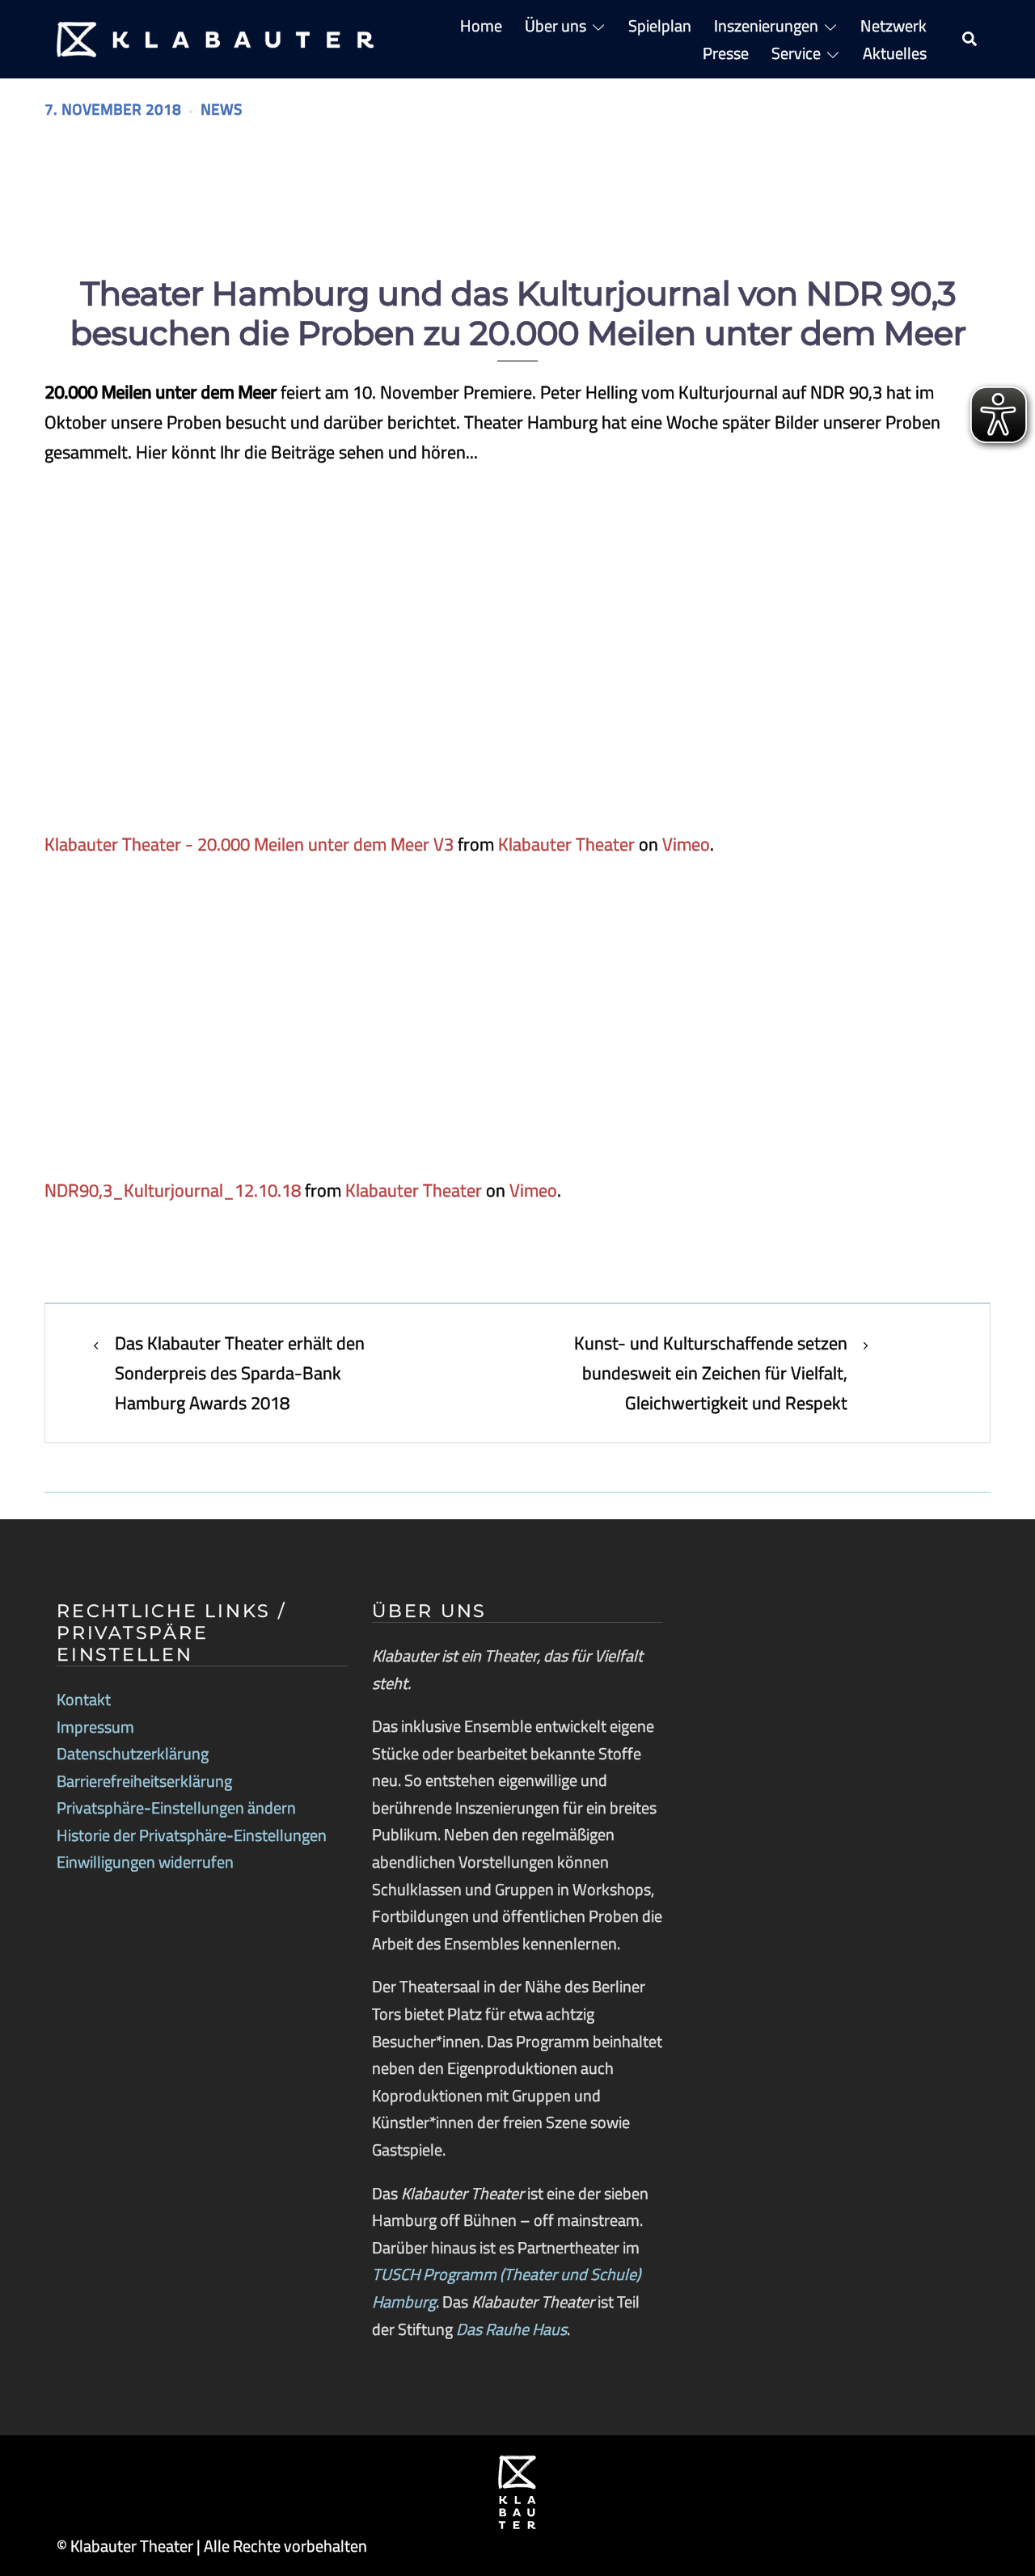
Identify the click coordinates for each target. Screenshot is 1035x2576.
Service (796, 52)
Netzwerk (893, 25)
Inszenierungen (766, 25)
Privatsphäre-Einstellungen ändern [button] (176, 1807)
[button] (970, 40)
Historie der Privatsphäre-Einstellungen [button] (192, 1835)
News (222, 109)
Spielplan (659, 25)
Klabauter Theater (566, 844)
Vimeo (686, 844)
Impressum (95, 1726)
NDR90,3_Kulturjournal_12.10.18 (172, 1190)
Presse (726, 52)
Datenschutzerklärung (133, 1753)
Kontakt (84, 1699)
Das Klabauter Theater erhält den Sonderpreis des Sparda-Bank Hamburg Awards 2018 (240, 1373)
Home (481, 25)
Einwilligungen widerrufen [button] (145, 1861)
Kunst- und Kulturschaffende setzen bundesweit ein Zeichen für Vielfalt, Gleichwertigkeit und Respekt (710, 1373)
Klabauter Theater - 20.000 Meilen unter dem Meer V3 (249, 844)
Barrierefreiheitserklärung (144, 1780)
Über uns (555, 25)
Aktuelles (895, 52)
